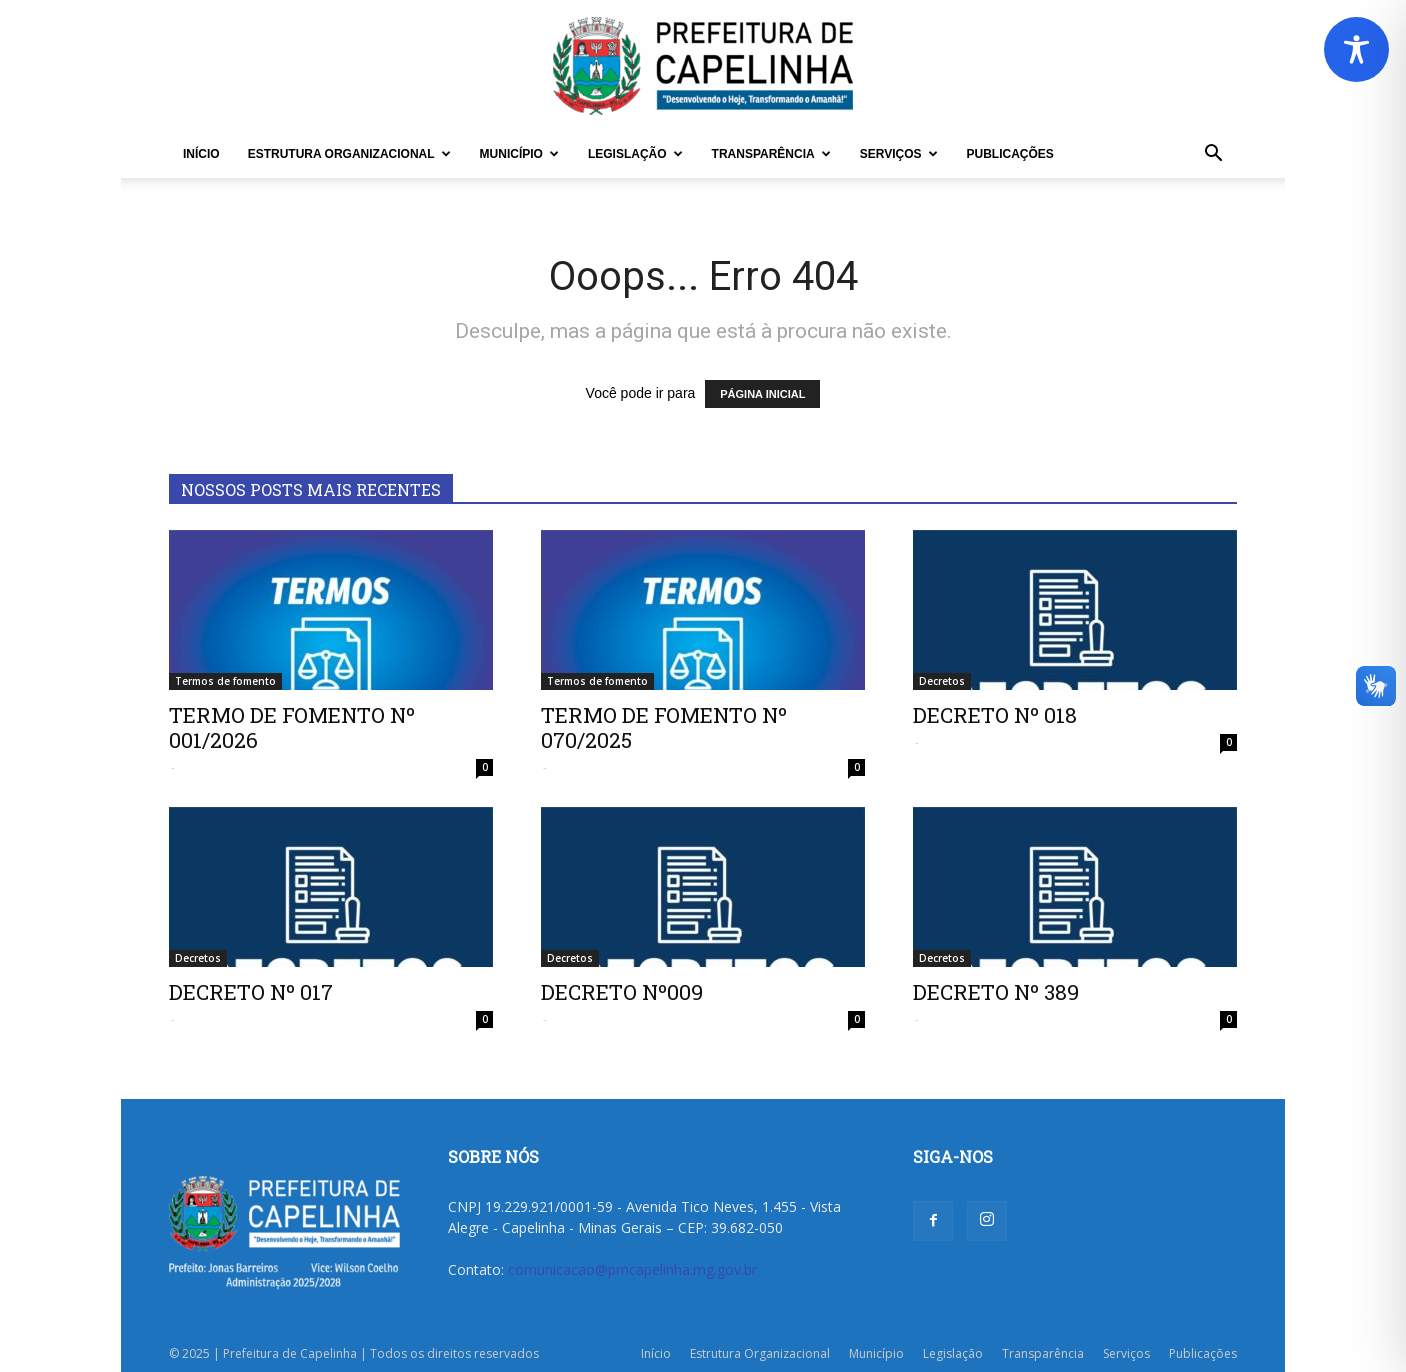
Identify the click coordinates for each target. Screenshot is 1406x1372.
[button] (1213, 155)
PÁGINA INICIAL (762, 394)
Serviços (899, 154)
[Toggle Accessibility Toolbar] (1356, 49)
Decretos (942, 681)
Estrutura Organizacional (349, 154)
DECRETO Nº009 (622, 992)
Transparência (771, 154)
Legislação (635, 154)
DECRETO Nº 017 (251, 992)
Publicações (1010, 154)
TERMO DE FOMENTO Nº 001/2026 (292, 727)
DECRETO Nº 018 (995, 715)
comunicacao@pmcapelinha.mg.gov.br (632, 1269)
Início (201, 154)
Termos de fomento (225, 681)
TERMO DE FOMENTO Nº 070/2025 (664, 727)
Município (519, 154)
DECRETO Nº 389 (996, 992)
